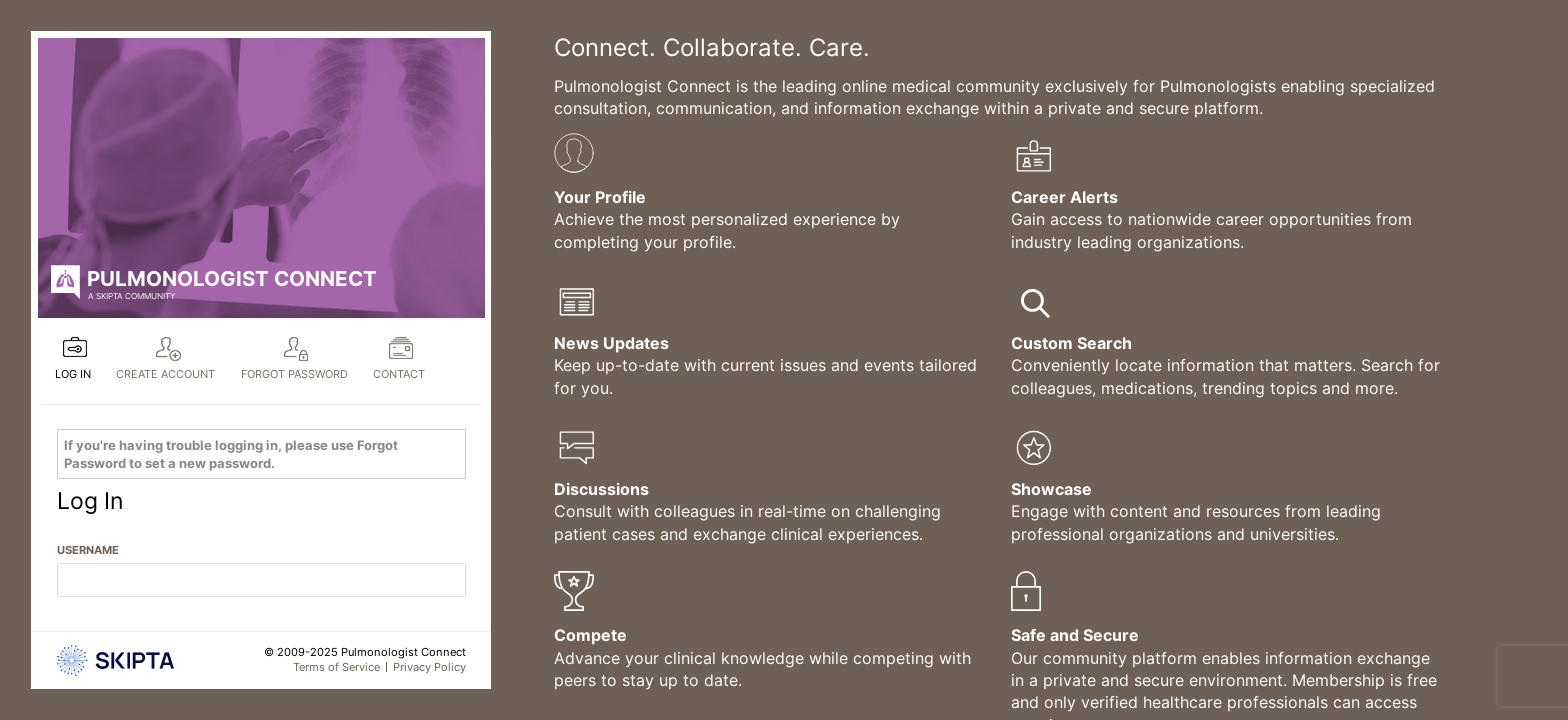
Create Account (165, 374)
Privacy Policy (429, 667)
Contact (399, 374)
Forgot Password (294, 374)
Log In (73, 374)
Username (88, 550)
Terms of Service (336, 667)
